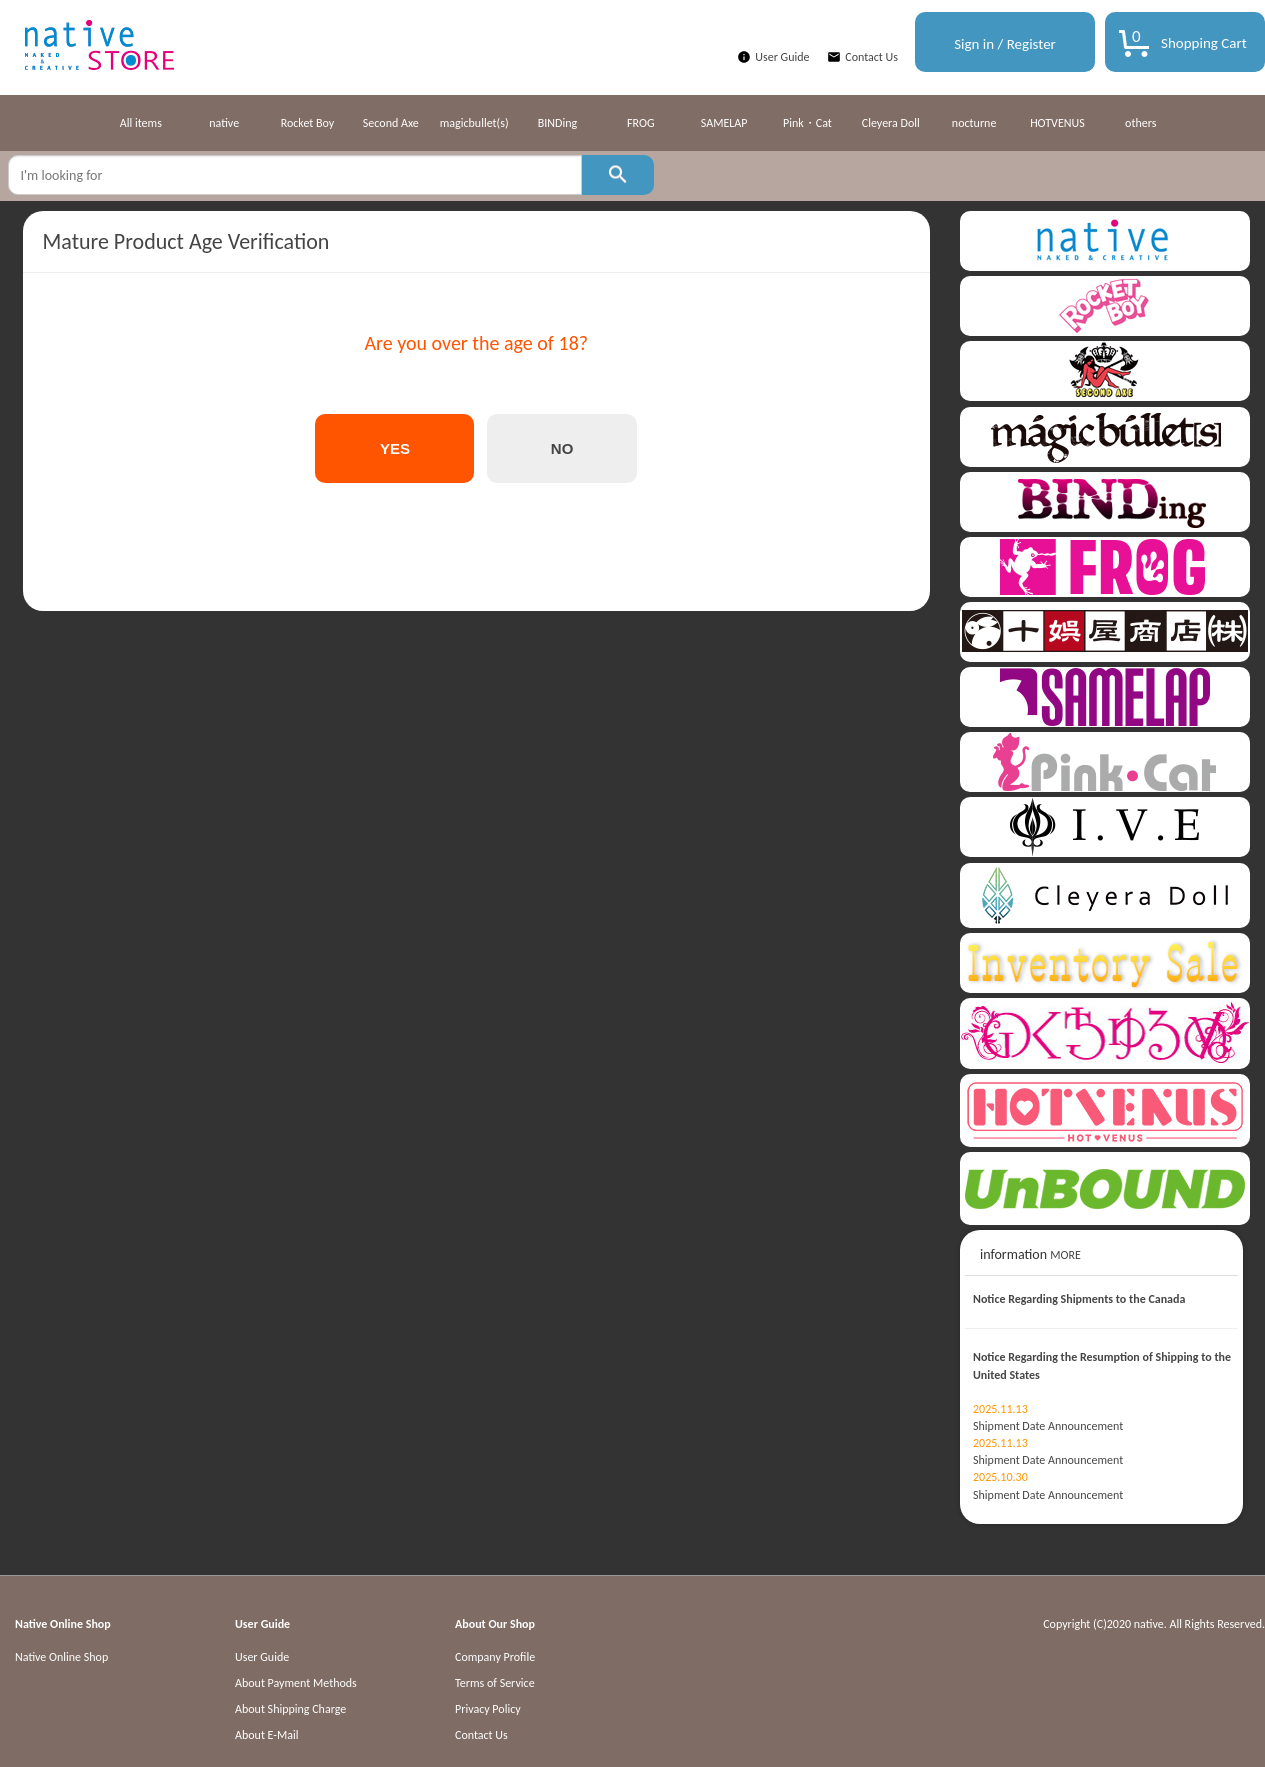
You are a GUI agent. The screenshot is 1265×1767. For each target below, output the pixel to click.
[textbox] (295, 175)
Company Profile (495, 1657)
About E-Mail (267, 1735)
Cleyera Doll (891, 123)
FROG (640, 123)
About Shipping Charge (290, 1709)
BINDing (557, 123)
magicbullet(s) (474, 123)
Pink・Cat (807, 123)
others (1140, 123)
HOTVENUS (1057, 123)
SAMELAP (724, 123)
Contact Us (871, 57)
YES (395, 448)
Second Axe (391, 123)
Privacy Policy (488, 1709)
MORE (1065, 1255)
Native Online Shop (61, 1657)
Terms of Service (495, 1683)
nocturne (974, 123)
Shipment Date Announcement (1048, 1426)
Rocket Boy (308, 123)
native (224, 123)
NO (562, 448)
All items (141, 123)
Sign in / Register (1005, 44)
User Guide (782, 57)
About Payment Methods (296, 1683)
